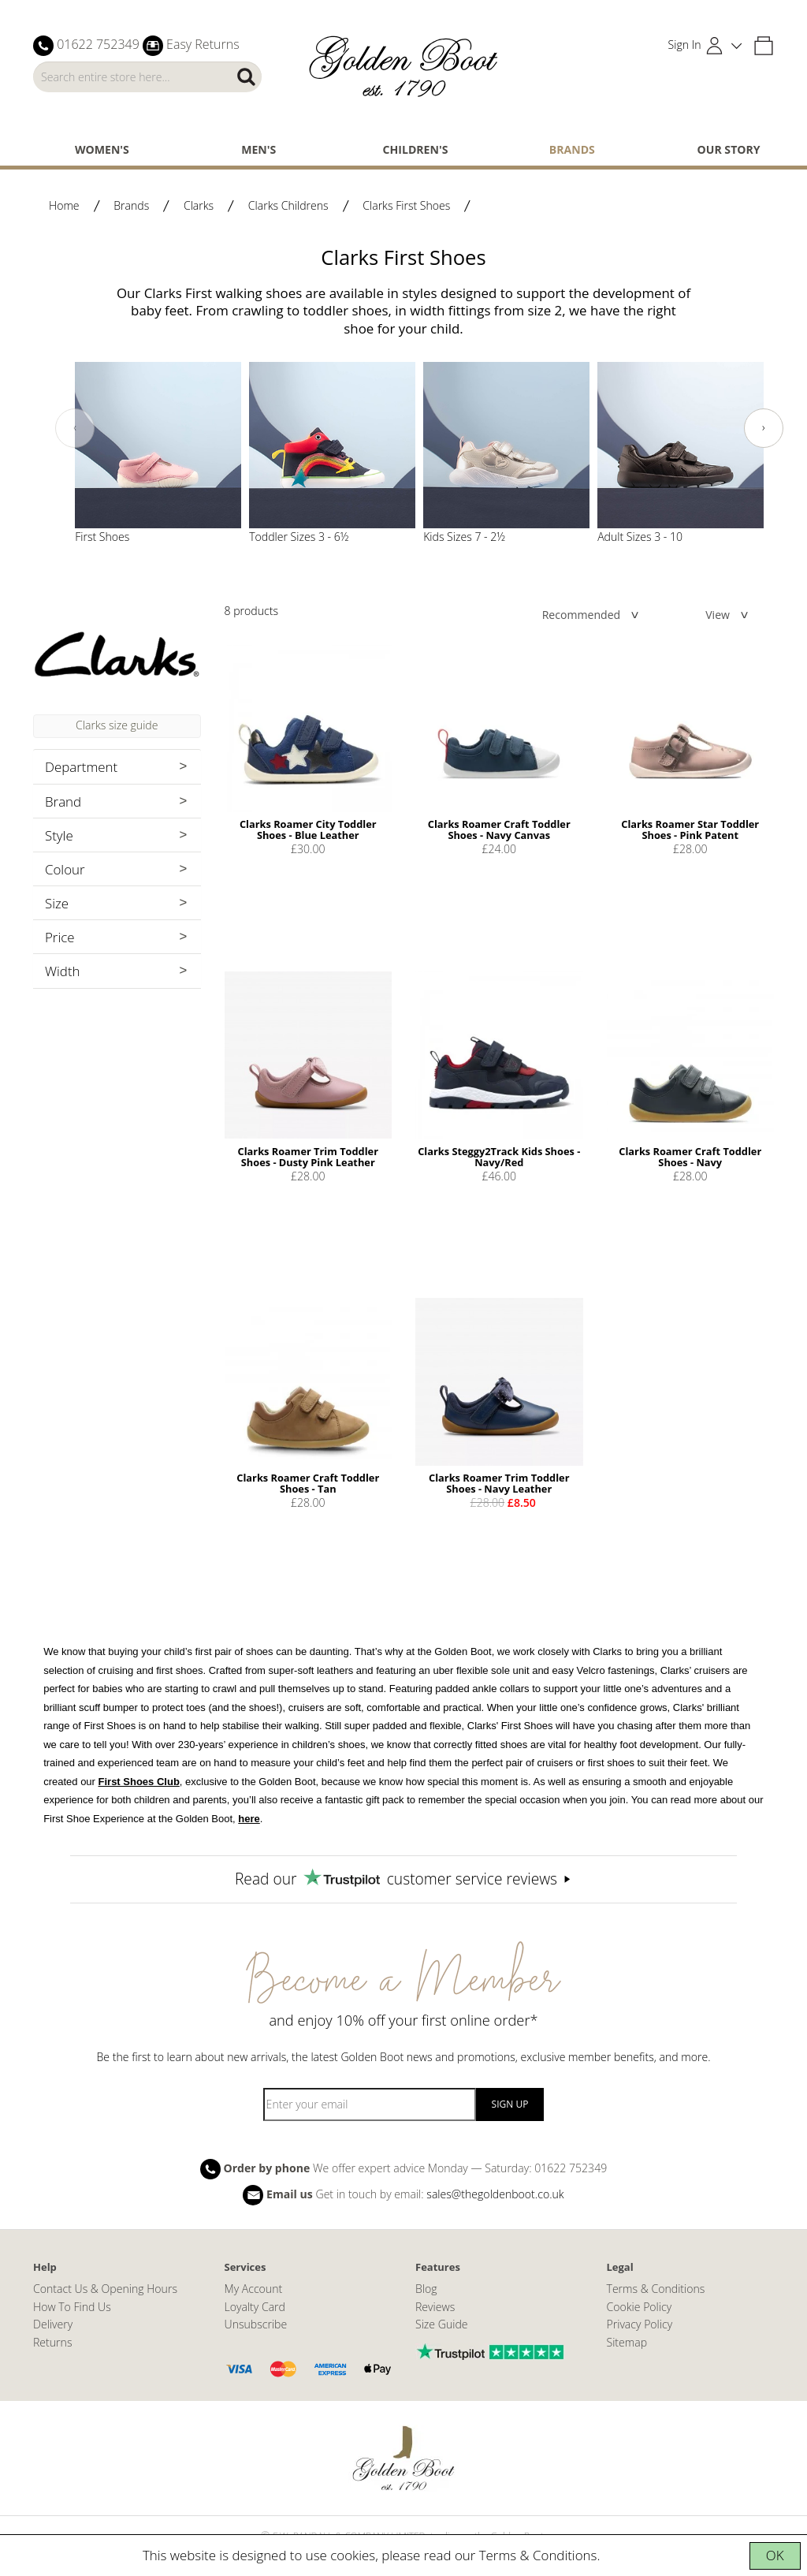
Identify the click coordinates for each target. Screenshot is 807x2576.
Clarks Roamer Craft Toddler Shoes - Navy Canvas (499, 829)
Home (64, 205)
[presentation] (75, 428)
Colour (65, 869)
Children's (415, 149)
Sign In (684, 44)
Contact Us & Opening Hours (105, 2288)
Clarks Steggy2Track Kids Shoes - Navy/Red (499, 1156)
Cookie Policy (639, 2306)
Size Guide (441, 2324)
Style (59, 835)
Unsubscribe (256, 2324)
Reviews (435, 2306)
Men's (258, 149)
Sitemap (627, 2342)
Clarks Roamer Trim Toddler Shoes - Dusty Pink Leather (308, 1156)
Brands (572, 149)
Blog (426, 2288)
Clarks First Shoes (406, 205)
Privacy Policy (640, 2324)
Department (81, 767)
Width (62, 971)
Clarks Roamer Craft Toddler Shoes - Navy (690, 1156)
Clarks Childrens (288, 205)
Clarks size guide (117, 725)
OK (775, 2555)
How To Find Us (72, 2306)
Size (57, 903)
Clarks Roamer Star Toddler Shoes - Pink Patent (690, 829)
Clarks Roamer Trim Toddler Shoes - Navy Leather (499, 1483)
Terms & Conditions (538, 2555)
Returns (52, 2342)
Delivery (53, 2324)
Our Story (729, 149)
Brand (63, 801)
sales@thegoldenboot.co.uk (494, 2193)
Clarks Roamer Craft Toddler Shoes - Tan (307, 1483)
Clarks (199, 205)
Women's (102, 149)
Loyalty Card (255, 2306)
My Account (254, 2288)
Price (60, 937)
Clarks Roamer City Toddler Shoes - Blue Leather (308, 829)
